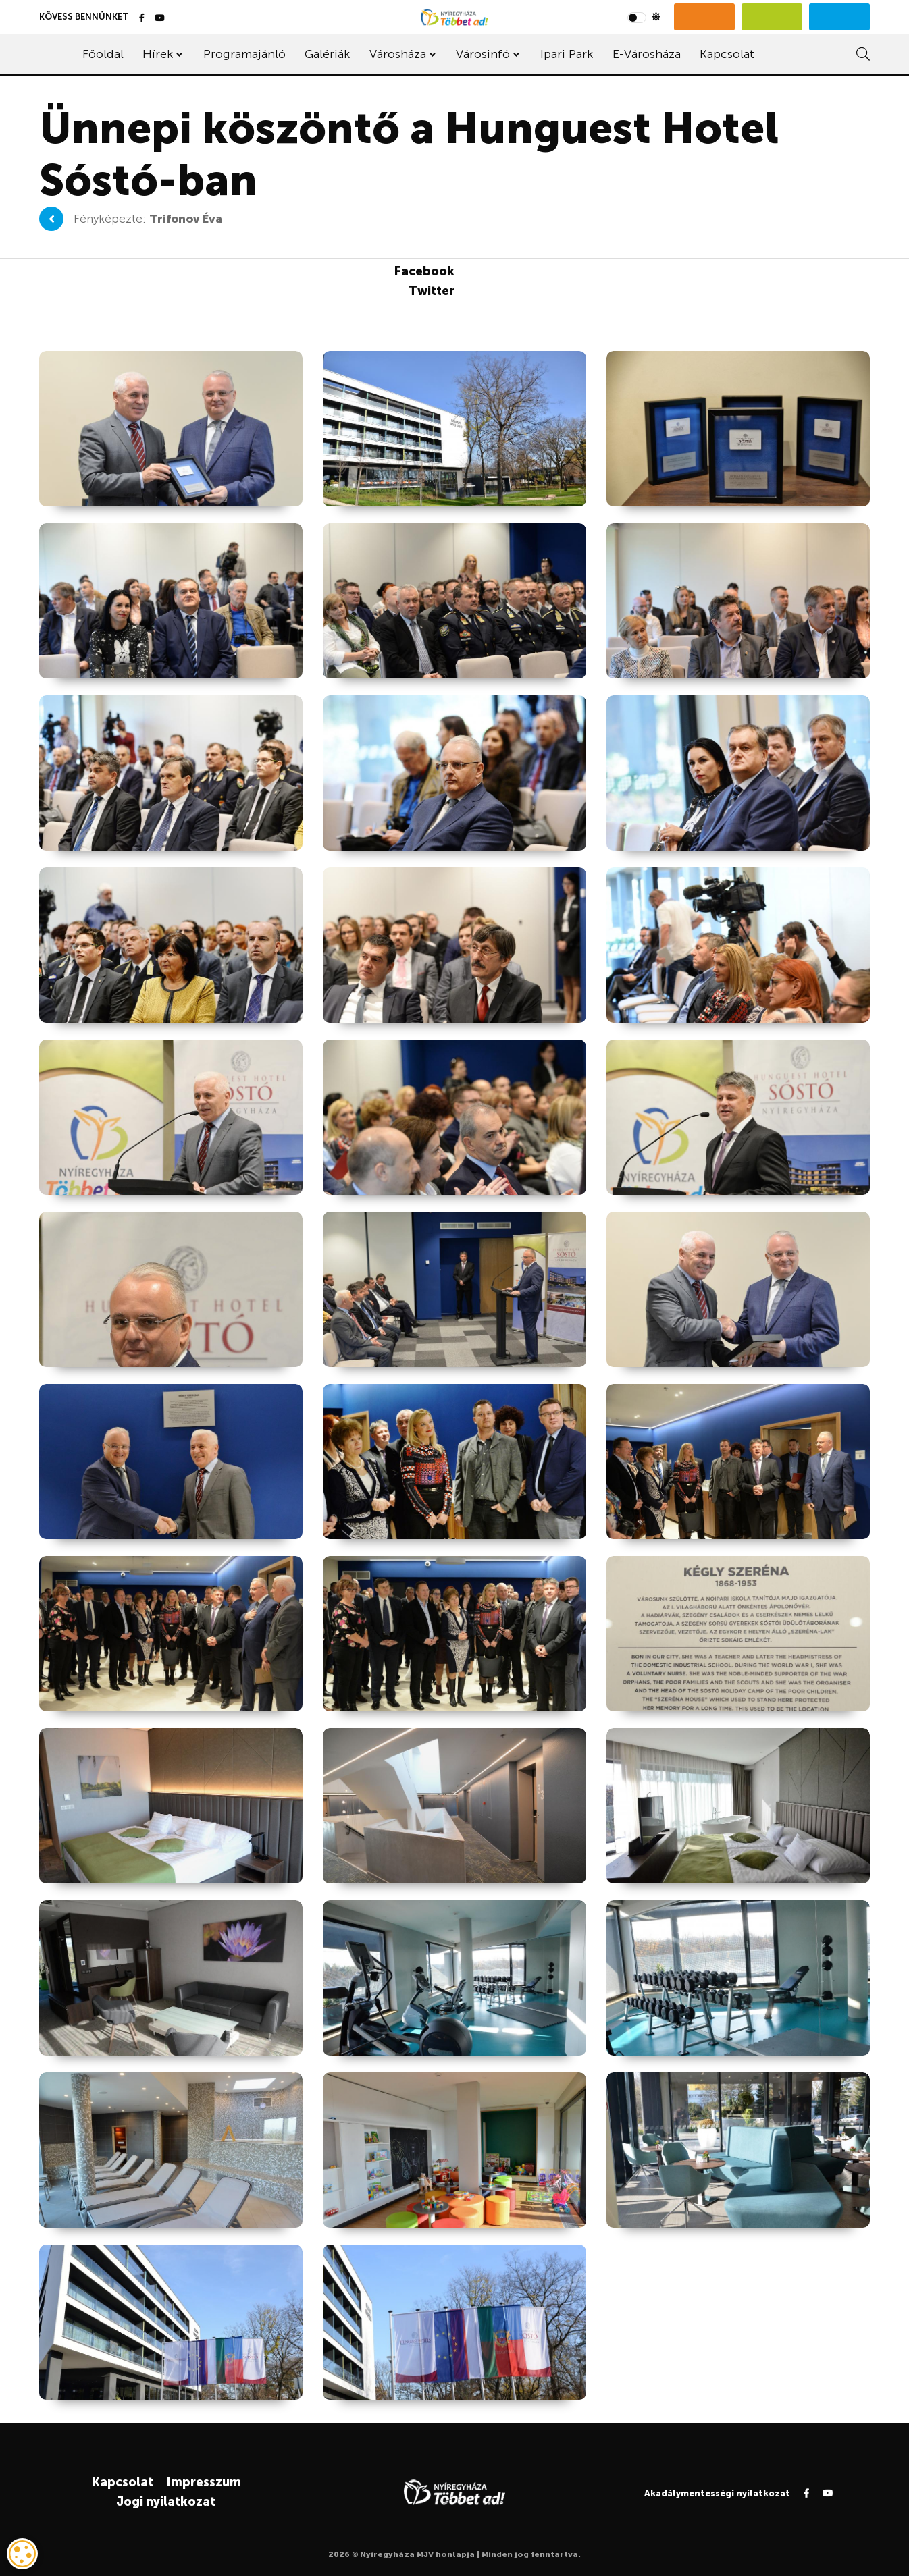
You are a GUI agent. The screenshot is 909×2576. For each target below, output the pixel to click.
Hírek (157, 54)
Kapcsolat (727, 54)
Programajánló (244, 54)
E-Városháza (647, 54)
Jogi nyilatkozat (165, 2501)
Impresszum (203, 2482)
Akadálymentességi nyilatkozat (717, 2493)
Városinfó (483, 54)
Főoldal (103, 54)
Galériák (327, 54)
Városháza (397, 54)
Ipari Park (566, 54)
